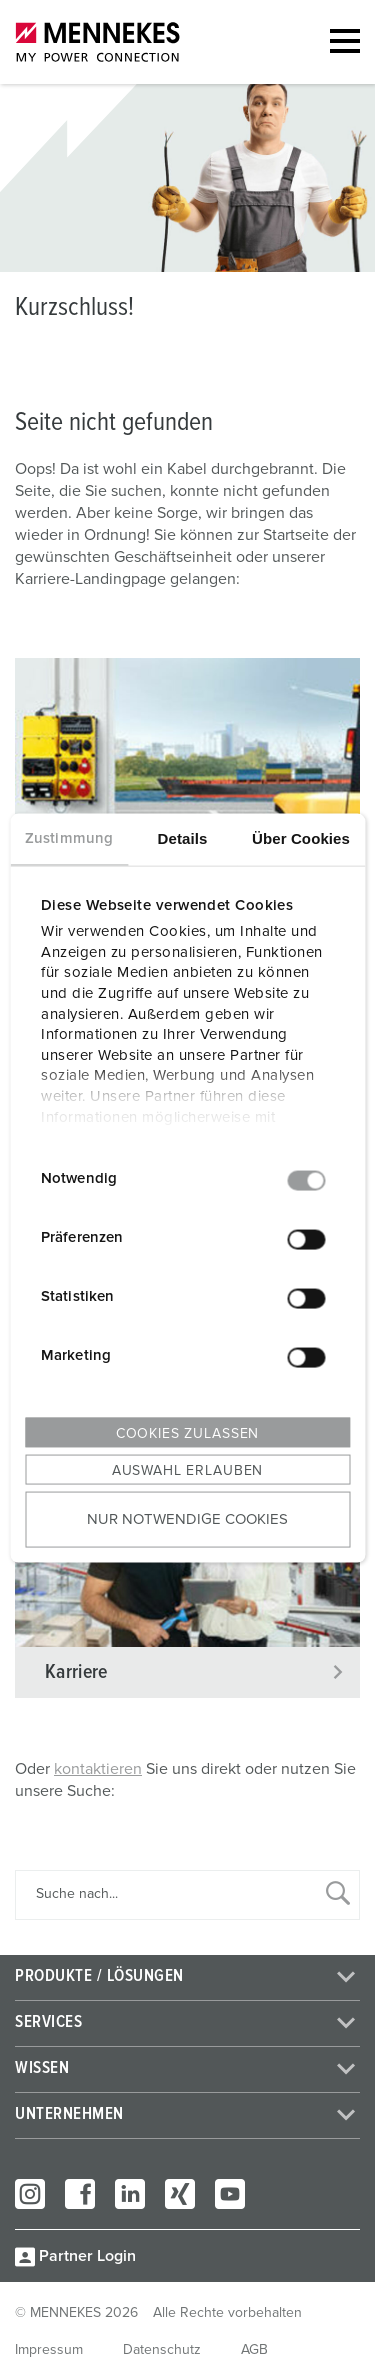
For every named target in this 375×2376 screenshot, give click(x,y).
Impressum (49, 2350)
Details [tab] (183, 837)
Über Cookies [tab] (301, 837)
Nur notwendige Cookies (187, 1519)
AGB (254, 2350)
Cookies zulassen (187, 1433)
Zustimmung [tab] (69, 837)
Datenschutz (162, 2350)
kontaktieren (98, 1769)
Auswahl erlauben (187, 1470)
